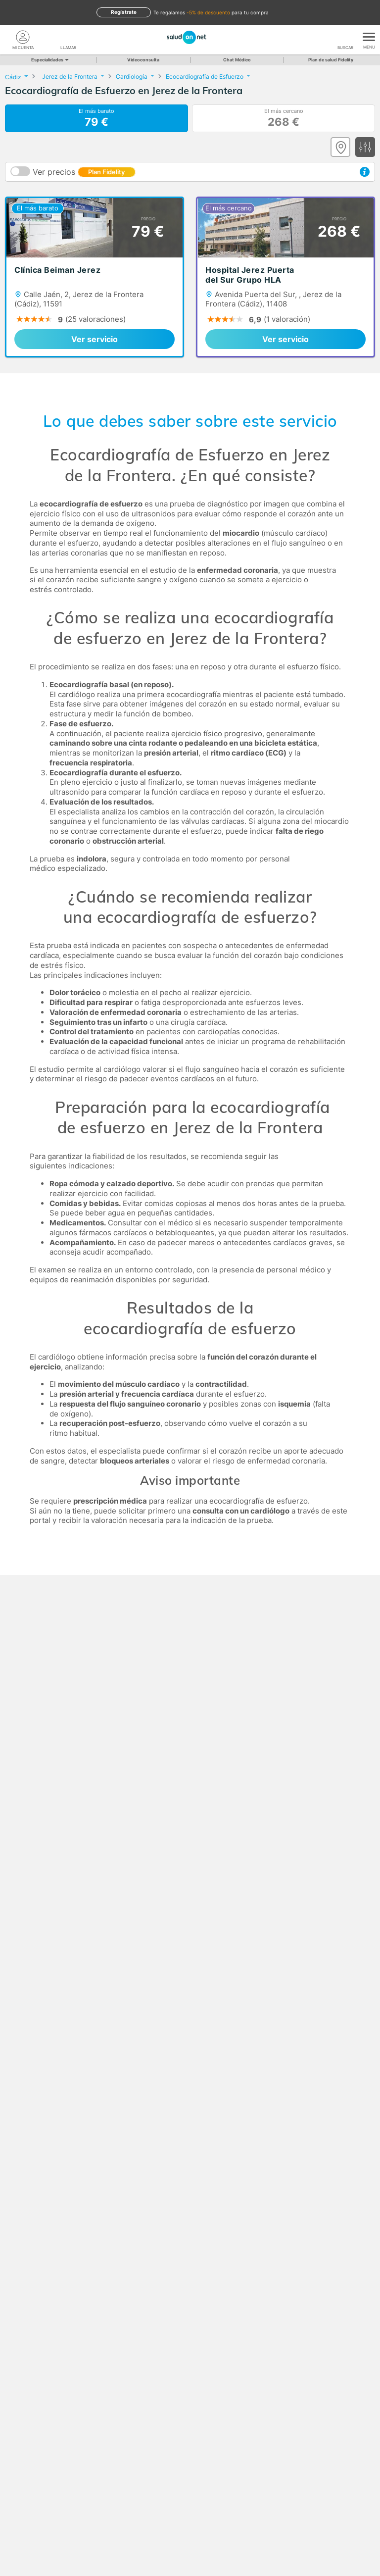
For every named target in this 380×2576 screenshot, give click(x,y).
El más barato (96, 118)
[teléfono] (68, 37)
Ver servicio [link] (94, 339)
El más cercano (283, 118)
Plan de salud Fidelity (330, 59)
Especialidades (49, 59)
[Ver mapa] (340, 147)
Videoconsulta (143, 59)
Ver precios (84, 172)
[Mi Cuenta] (23, 37)
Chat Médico (237, 59)
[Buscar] (345, 37)
